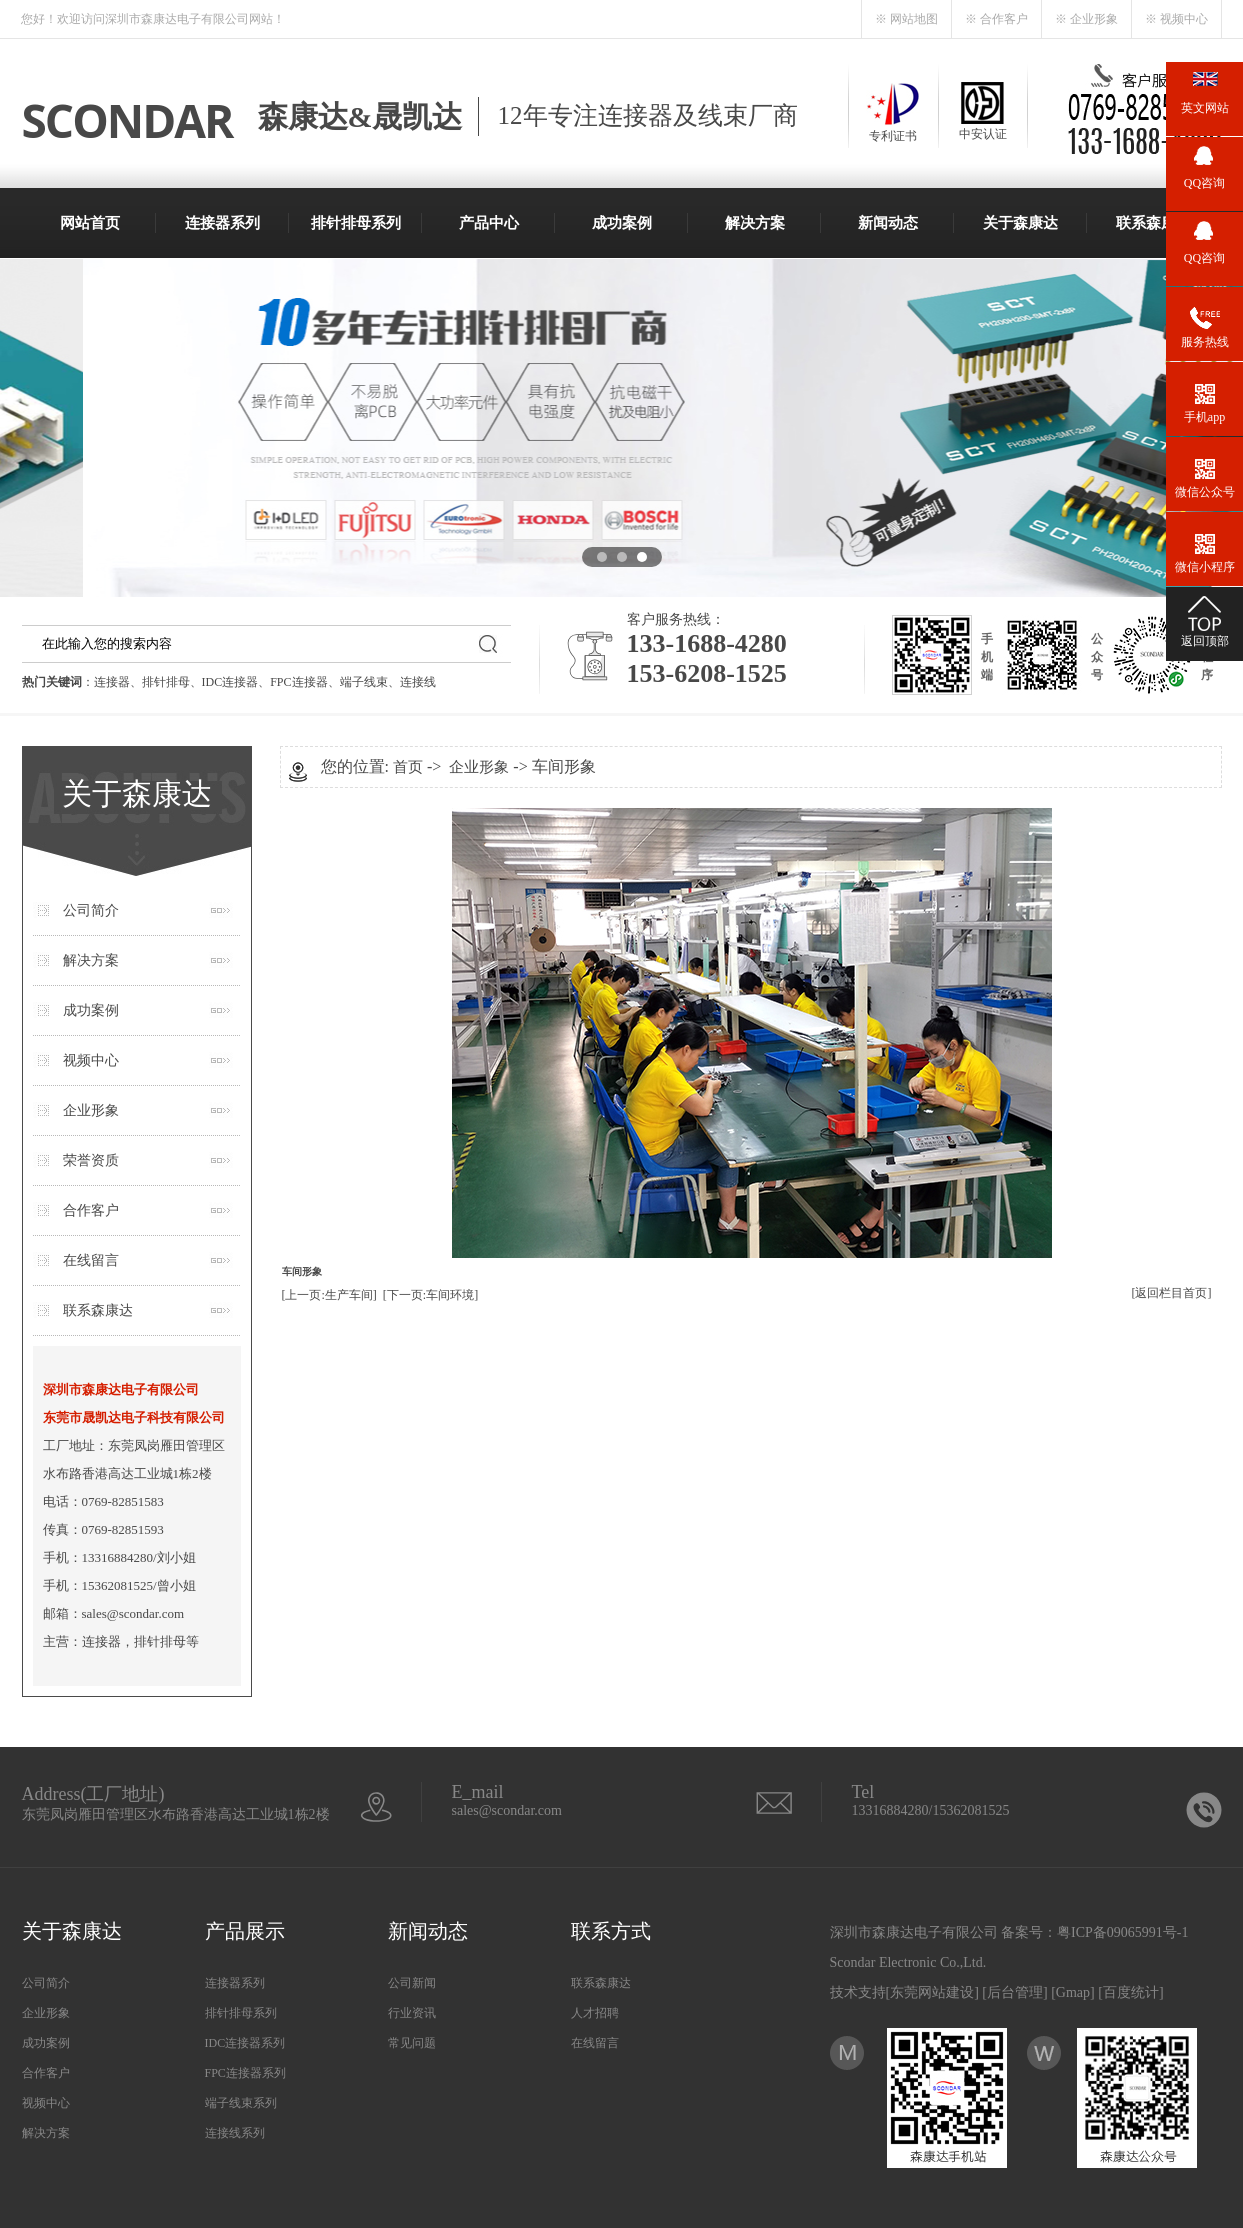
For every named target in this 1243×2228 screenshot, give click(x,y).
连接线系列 (235, 2133)
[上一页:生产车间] (329, 1295)
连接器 (112, 682)
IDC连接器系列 (245, 2043)
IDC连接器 (230, 682)
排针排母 (166, 682)
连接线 (418, 682)
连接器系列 (222, 223)
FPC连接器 (298, 682)
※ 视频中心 (1176, 19)
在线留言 (91, 1260)
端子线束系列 (241, 2103)
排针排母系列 (356, 223)
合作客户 (91, 1210)
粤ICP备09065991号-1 (1122, 1932)
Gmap (1073, 1992)
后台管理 (1015, 1992)
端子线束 (364, 682)
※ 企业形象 (1086, 19)
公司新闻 (412, 1983)
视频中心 (91, 1060)
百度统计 (1131, 1992)
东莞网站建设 (932, 1992)
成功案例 (622, 223)
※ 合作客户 (996, 19)
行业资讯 (412, 2013)
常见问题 (412, 2043)
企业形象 (91, 1110)
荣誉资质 (91, 1160)
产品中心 (489, 223)
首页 (408, 767)
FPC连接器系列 (245, 2073)
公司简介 (91, 910)
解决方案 (755, 223)
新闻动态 (888, 223)
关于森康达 (1020, 223)
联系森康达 (1153, 223)
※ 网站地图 (906, 19)
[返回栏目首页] (1172, 1293)
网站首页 (90, 223)
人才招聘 (595, 2013)
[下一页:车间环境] (430, 1295)
